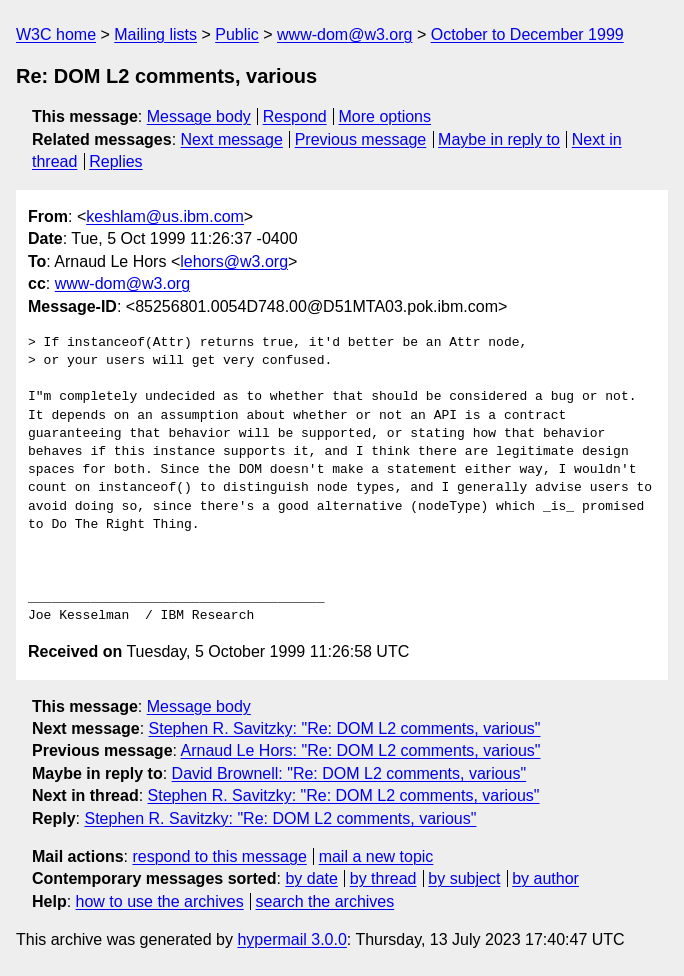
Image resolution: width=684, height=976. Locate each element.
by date (311, 878)
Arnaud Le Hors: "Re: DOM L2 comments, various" (361, 750)
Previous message (361, 139)
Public (237, 34)
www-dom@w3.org (344, 34)
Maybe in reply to (499, 139)
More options (385, 116)
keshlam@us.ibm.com (165, 216)
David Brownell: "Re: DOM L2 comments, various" (349, 773)
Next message (232, 139)
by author (545, 878)
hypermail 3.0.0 (291, 939)
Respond (295, 116)
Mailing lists (155, 34)
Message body (199, 116)
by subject (464, 878)
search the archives (325, 901)
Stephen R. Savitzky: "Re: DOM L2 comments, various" (345, 728)
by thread (383, 878)
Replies (115, 161)
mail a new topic (376, 856)
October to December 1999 (527, 34)
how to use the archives (160, 901)
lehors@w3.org (234, 261)
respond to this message (219, 856)
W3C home (56, 34)
